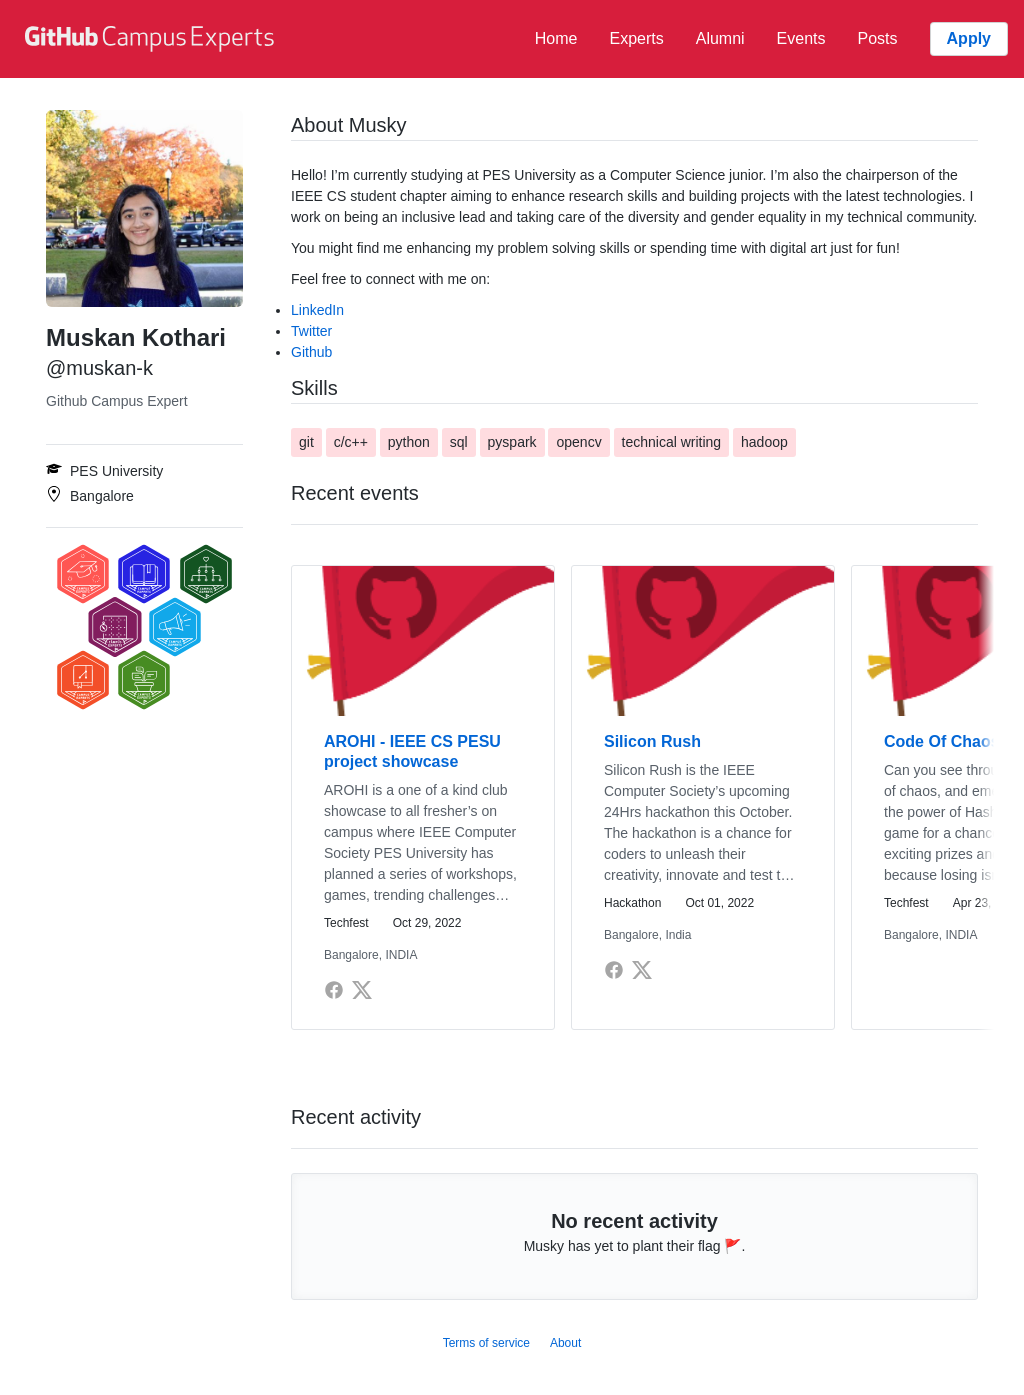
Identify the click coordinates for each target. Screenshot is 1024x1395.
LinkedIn (317, 310)
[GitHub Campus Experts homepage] (152, 39)
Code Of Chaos (942, 741)
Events (801, 38)
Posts (878, 38)
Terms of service (486, 1343)
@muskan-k (99, 368)
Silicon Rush (652, 741)
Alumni (720, 38)
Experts (636, 38)
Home (556, 38)
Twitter (311, 331)
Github (311, 352)
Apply (969, 38)
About (565, 1343)
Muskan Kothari (136, 337)
